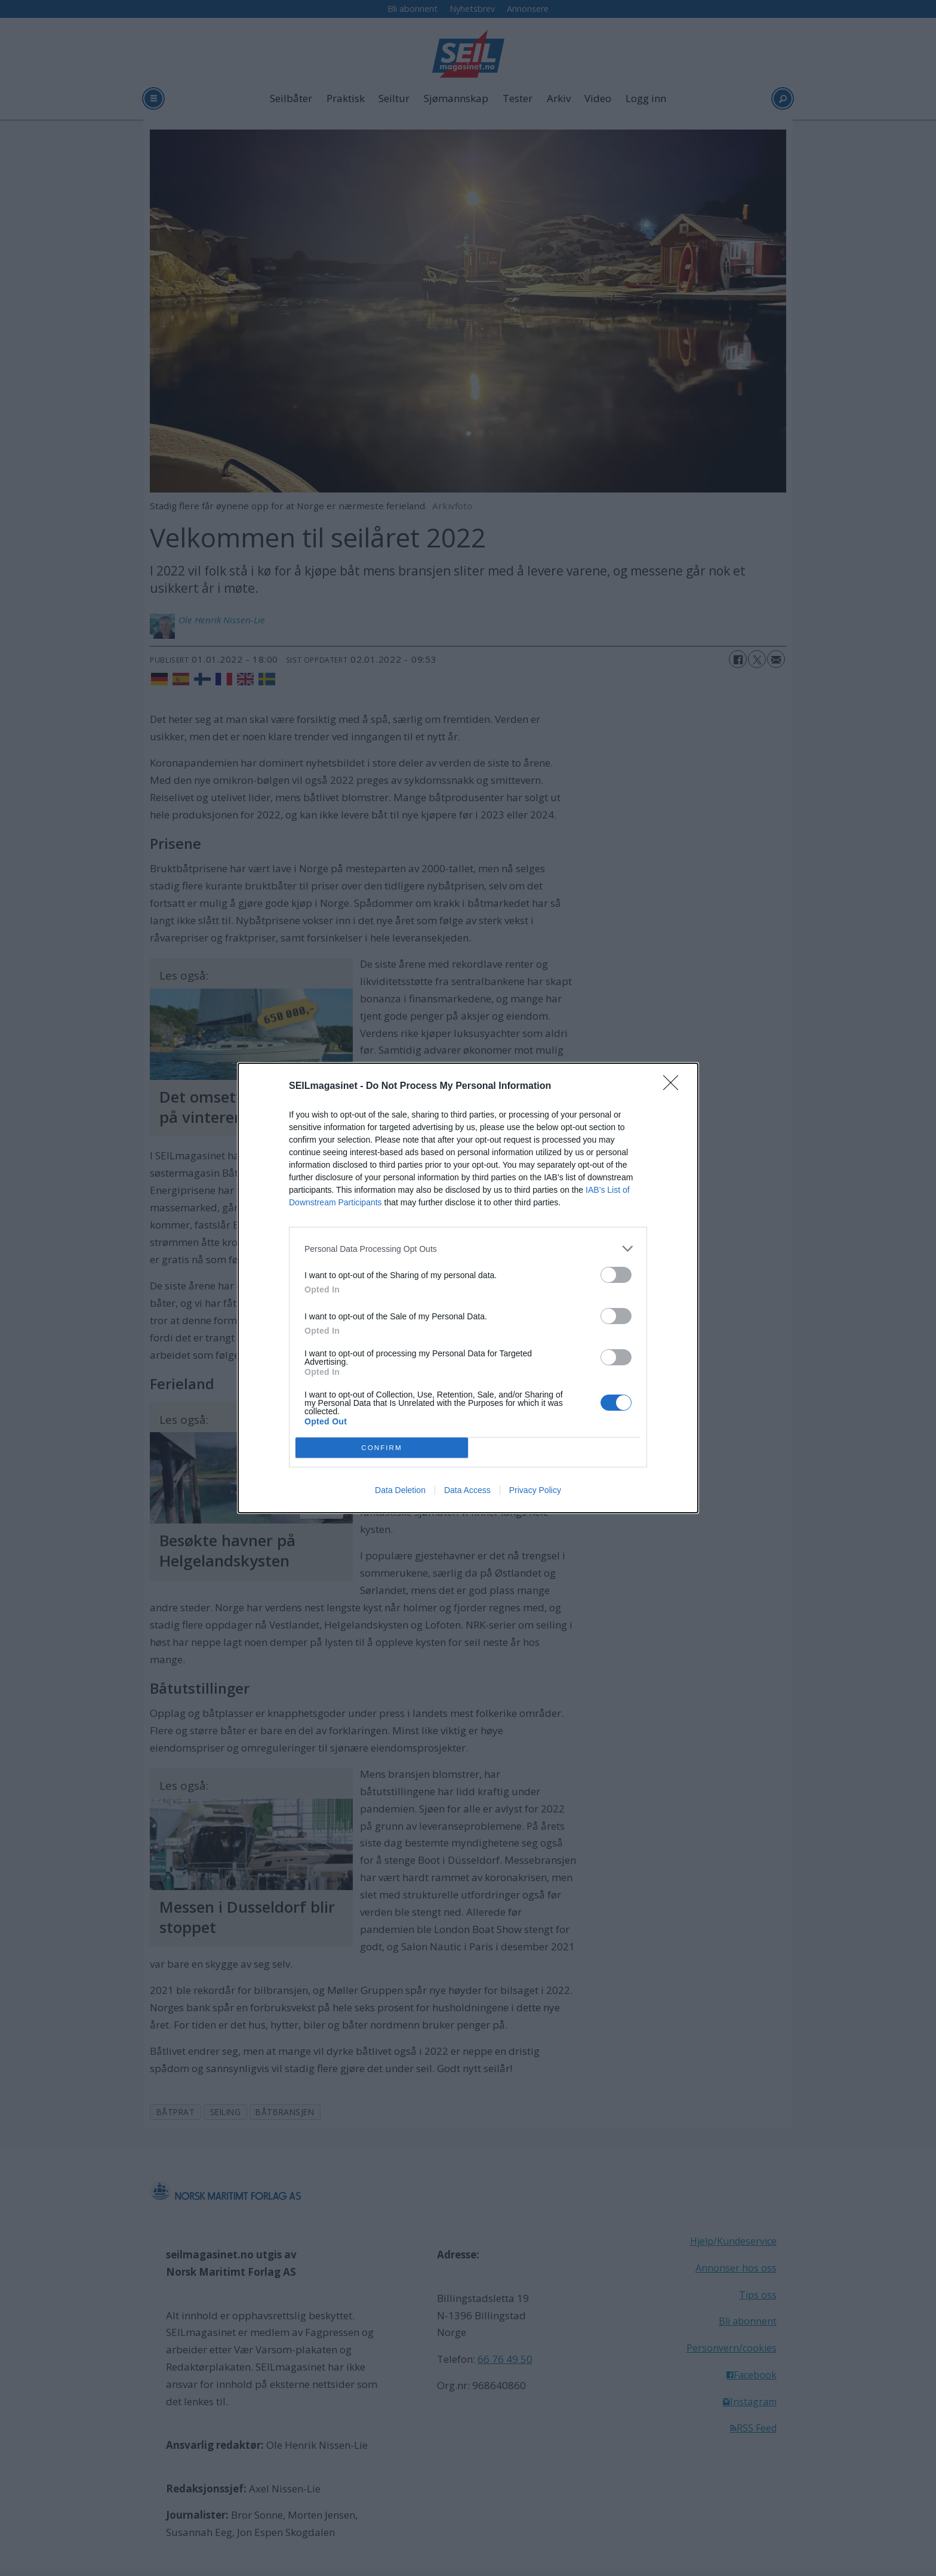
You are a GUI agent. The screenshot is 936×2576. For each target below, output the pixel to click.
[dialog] (468, 1288)
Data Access (467, 1490)
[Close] (674, 1086)
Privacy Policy (535, 1490)
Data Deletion (400, 1490)
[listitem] (468, 1248)
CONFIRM (381, 1448)
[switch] (616, 1275)
